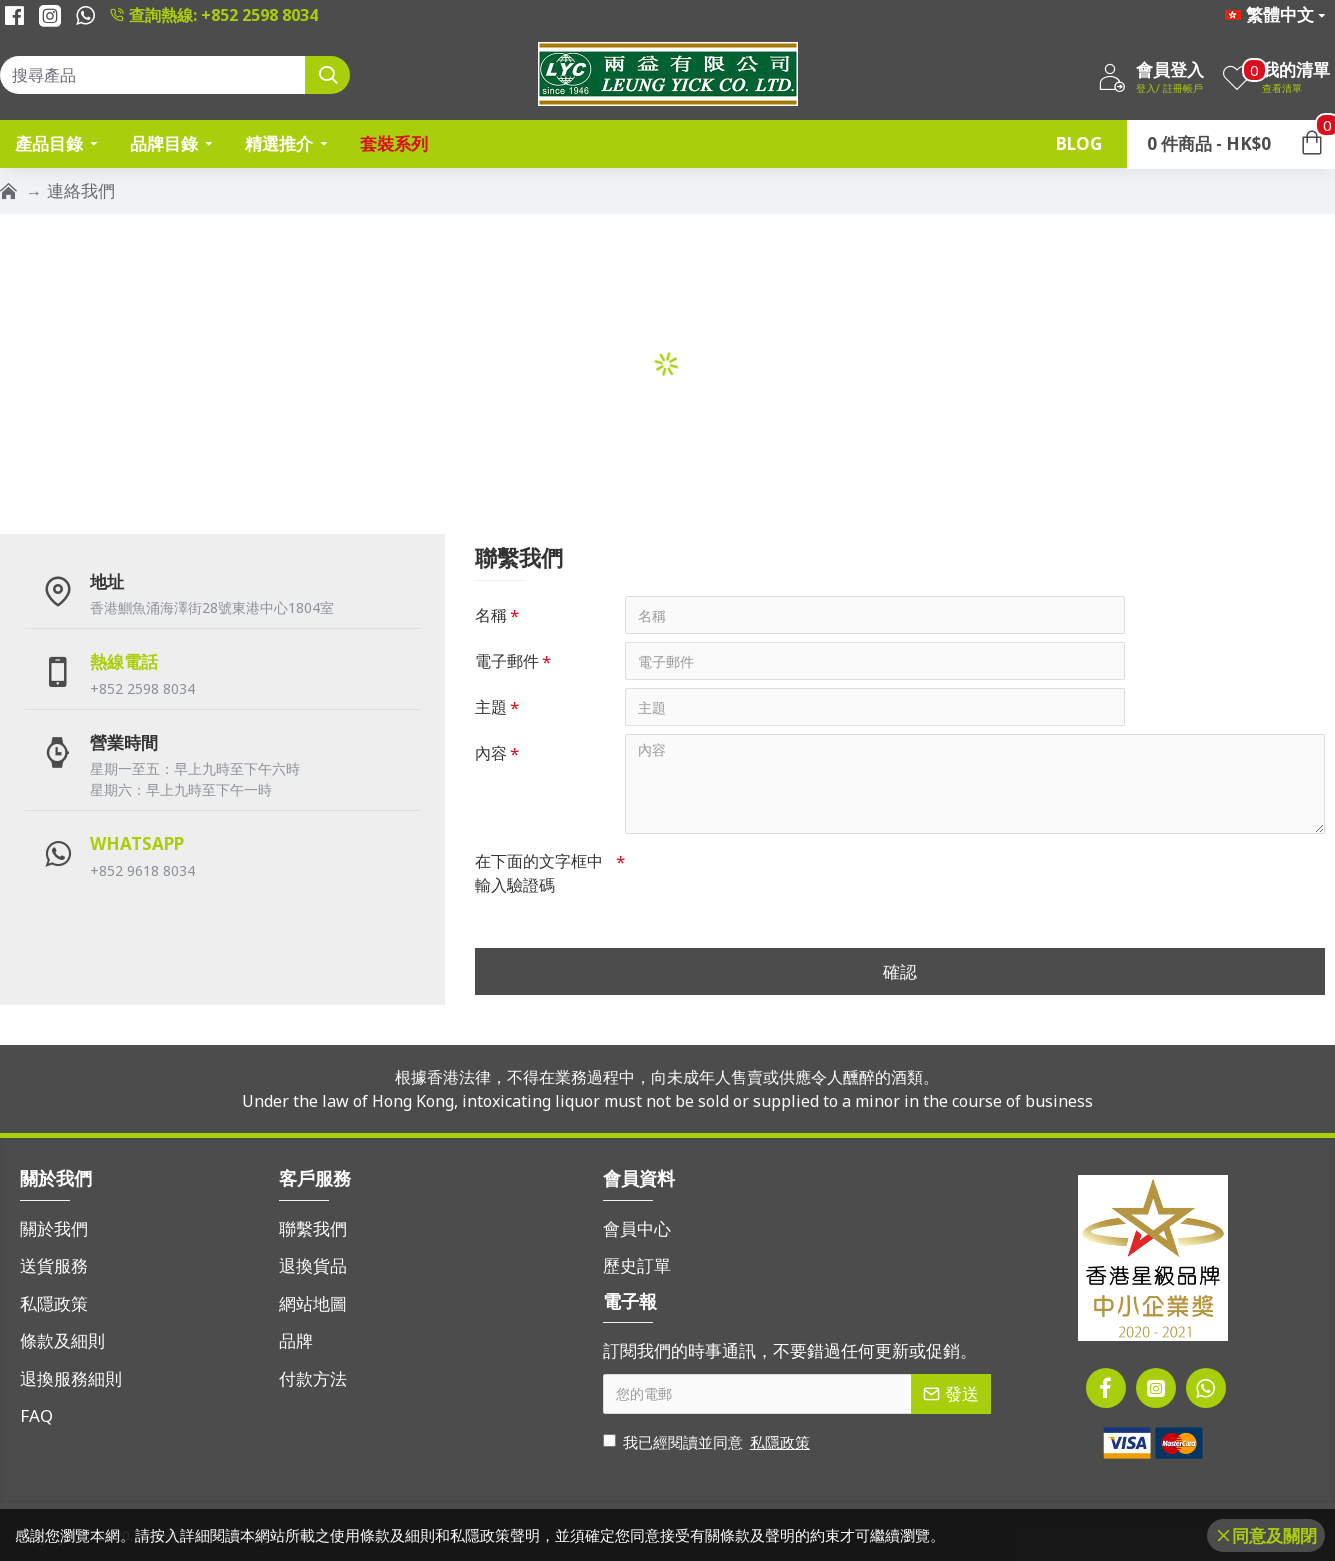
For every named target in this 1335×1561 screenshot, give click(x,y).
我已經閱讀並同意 (708, 1442)
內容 (491, 753)
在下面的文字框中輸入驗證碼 (539, 873)
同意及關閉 (1274, 1535)
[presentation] (765, 878)
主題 (491, 707)
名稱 (491, 615)
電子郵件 (507, 661)
